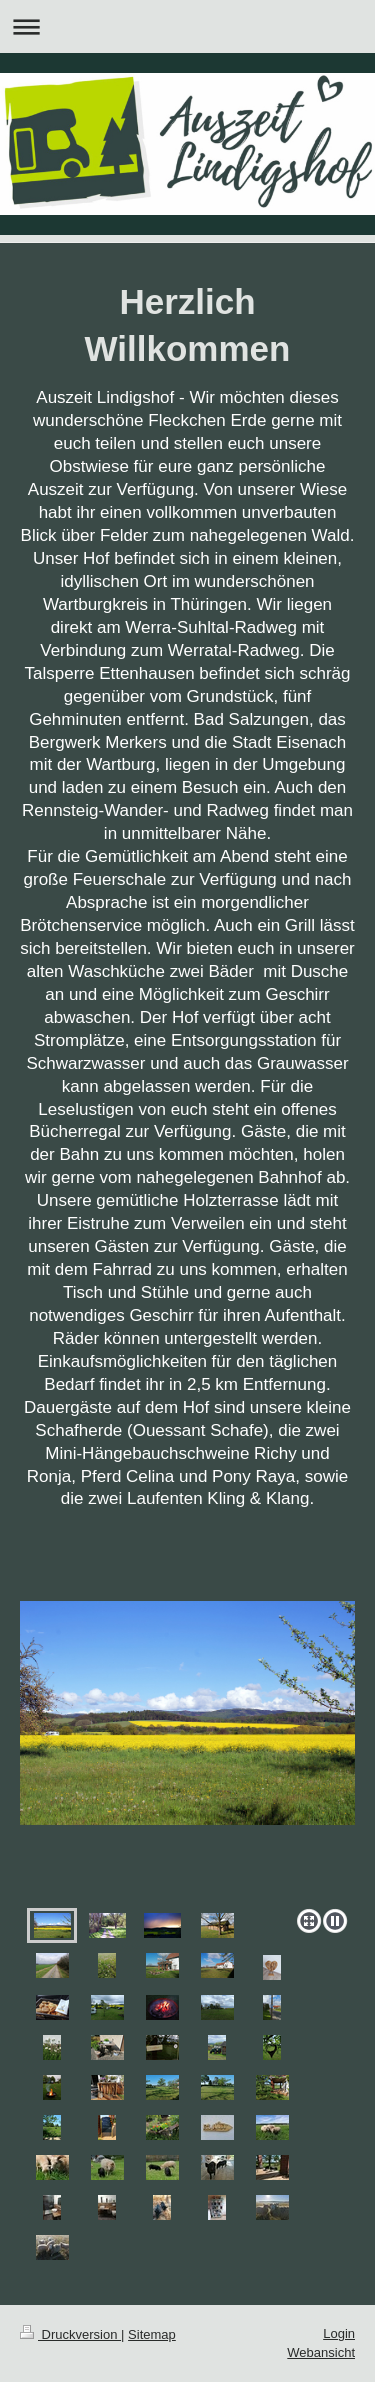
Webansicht (321, 2352)
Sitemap (152, 2334)
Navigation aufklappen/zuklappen (187, 26)
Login (339, 2333)
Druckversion (70, 2334)
